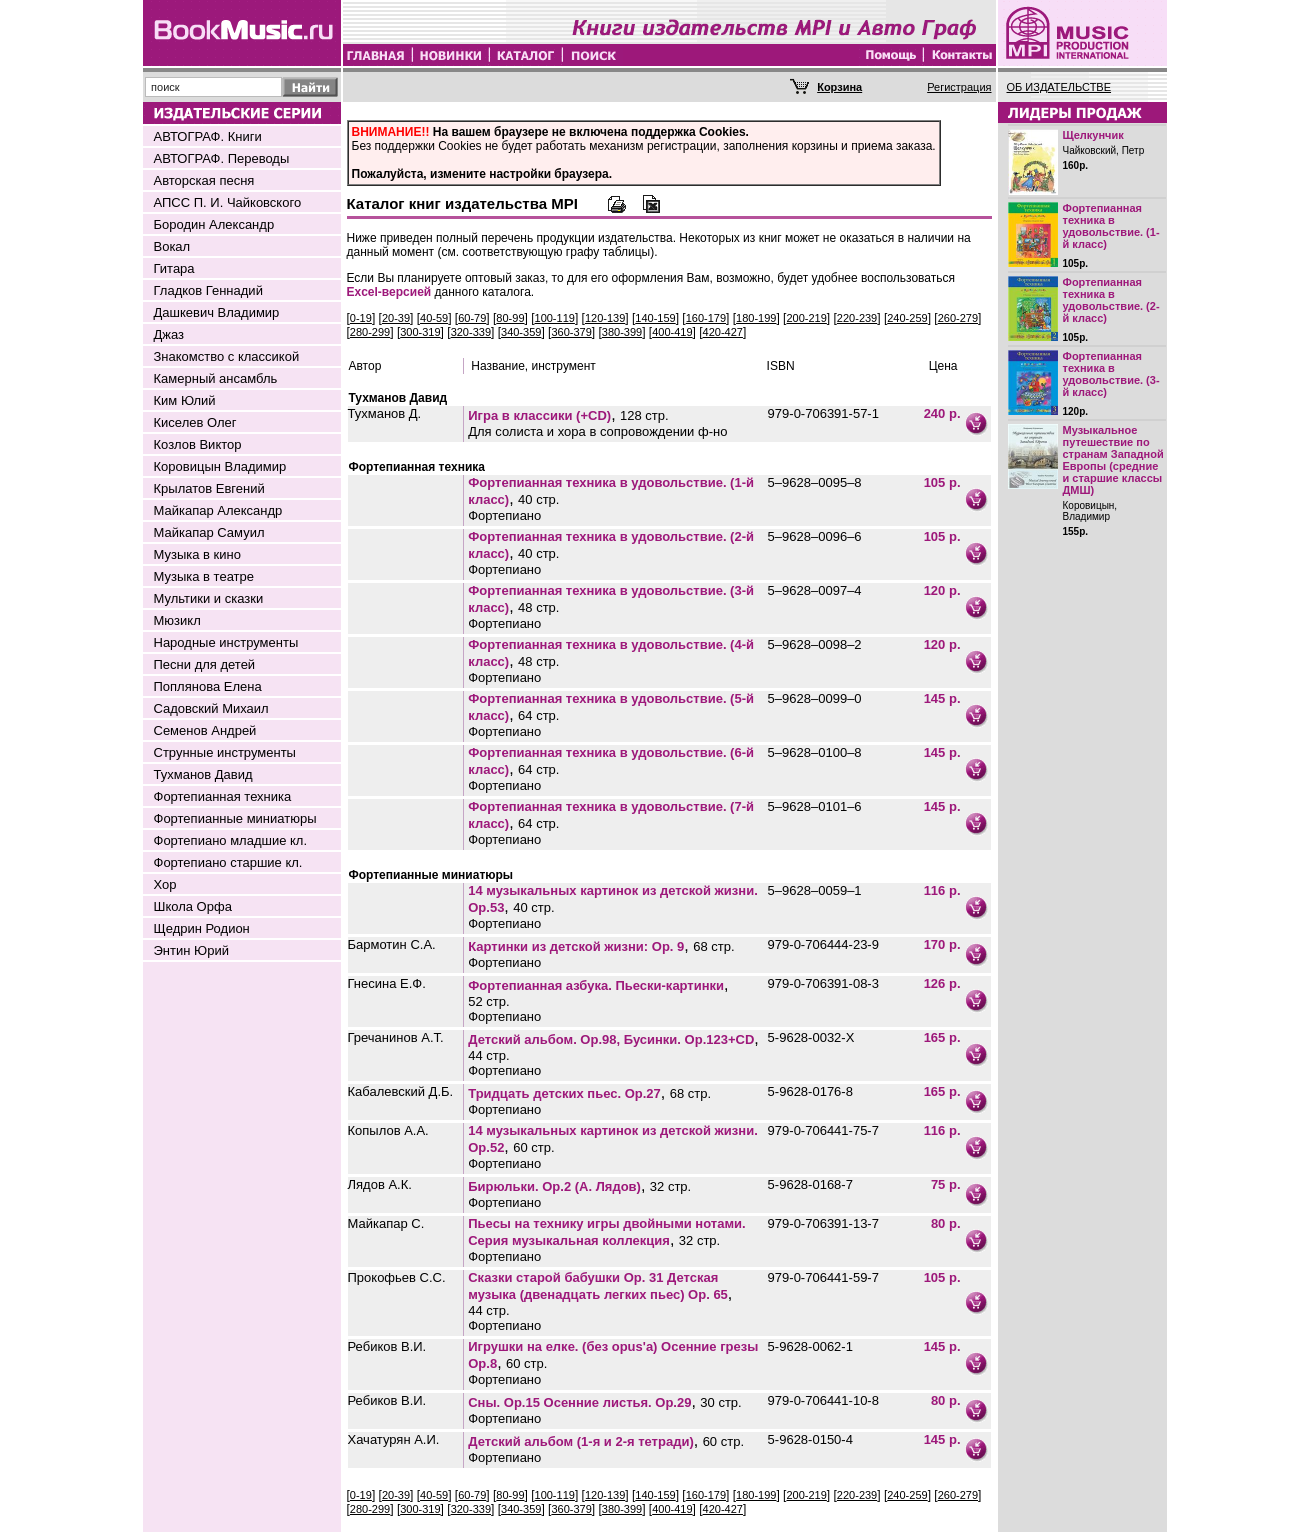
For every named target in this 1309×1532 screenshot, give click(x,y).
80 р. (946, 1223)
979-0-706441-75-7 (823, 1130)
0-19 (361, 318)
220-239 (857, 318)
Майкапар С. (386, 1223)
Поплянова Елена (208, 686)
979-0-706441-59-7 (823, 1277)
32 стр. (670, 1186)
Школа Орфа (193, 906)
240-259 (907, 318)
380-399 (622, 332)
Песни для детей (205, 664)
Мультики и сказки (209, 598)
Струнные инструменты (225, 752)
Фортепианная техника (223, 796)
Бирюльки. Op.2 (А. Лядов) (554, 1186)
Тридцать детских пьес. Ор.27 (564, 1093)
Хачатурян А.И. (394, 1439)
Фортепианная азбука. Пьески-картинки (596, 985)
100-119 (555, 318)
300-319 (420, 332)
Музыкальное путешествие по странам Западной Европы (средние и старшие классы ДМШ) (1113, 460)
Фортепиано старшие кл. (228, 862)
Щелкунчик (1093, 135)
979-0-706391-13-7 (823, 1223)
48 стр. (538, 607)
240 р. (942, 413)
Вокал (172, 246)
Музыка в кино (197, 554)
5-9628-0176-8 (810, 1091)
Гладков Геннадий (208, 290)
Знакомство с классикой (227, 356)
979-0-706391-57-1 (823, 413)
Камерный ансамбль (216, 378)
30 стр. (720, 1402)
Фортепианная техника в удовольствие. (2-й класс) (1111, 300)
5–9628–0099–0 (815, 698)
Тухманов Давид (203, 774)
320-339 (471, 332)
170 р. (942, 944)
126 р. (942, 983)
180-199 (756, 318)
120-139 (605, 318)
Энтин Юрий (191, 950)
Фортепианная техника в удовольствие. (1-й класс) (1111, 226)
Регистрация (959, 87)
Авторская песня (204, 180)
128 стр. (644, 415)
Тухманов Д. (385, 413)
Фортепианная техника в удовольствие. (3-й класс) (1111, 374)
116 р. (942, 890)
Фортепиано (504, 515)
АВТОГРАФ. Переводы (222, 158)
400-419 (672, 332)
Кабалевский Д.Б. (401, 1091)
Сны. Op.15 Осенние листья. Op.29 (579, 1402)
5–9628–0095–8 (815, 482)
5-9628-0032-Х (811, 1037)
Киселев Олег (195, 422)
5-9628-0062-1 (810, 1346)
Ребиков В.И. (387, 1346)
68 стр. (713, 946)
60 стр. (533, 1147)
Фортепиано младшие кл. (231, 840)
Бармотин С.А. (392, 944)
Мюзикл (177, 620)
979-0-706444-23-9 (823, 944)
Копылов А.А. (388, 1130)
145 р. (942, 698)
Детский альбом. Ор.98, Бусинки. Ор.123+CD (611, 1039)
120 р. (942, 590)
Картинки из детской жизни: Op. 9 (576, 946)
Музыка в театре (204, 576)
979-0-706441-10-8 (823, 1400)
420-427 (723, 332)
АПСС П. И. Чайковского (228, 202)
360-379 (571, 332)
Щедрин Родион (202, 928)
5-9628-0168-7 (810, 1184)
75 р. (946, 1184)
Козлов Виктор (198, 444)
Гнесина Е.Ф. (387, 983)
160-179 (706, 318)
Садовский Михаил (211, 708)
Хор (165, 884)
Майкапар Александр (218, 510)
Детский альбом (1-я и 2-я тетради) (581, 1441)
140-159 (655, 318)
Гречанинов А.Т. (396, 1037)
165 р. (942, 1037)
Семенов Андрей (205, 730)
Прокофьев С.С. (397, 1277)
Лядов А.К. (380, 1184)
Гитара (174, 268)
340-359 (521, 332)
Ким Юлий (185, 400)
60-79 (472, 318)
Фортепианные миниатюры (235, 818)
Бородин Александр (214, 224)
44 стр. (488, 1055)
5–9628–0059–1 (815, 890)
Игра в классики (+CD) (539, 415)
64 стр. (538, 715)
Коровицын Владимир (220, 466)
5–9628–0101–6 (815, 806)
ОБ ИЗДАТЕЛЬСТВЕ (1059, 87)
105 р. (942, 482)
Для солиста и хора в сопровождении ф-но (597, 431)
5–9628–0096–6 (815, 536)
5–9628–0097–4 (815, 590)
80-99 (510, 318)
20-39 (396, 318)
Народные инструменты (226, 642)
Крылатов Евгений (209, 488)
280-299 (370, 332)
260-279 (958, 318)
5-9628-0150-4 (810, 1439)
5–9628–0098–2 (815, 644)
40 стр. (538, 499)
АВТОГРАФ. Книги (208, 136)
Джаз (169, 334)
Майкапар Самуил (209, 532)
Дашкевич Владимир (217, 312)
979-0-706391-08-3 (823, 983)
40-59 (434, 318)
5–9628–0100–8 (815, 752)
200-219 (806, 318)
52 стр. (488, 1001)
